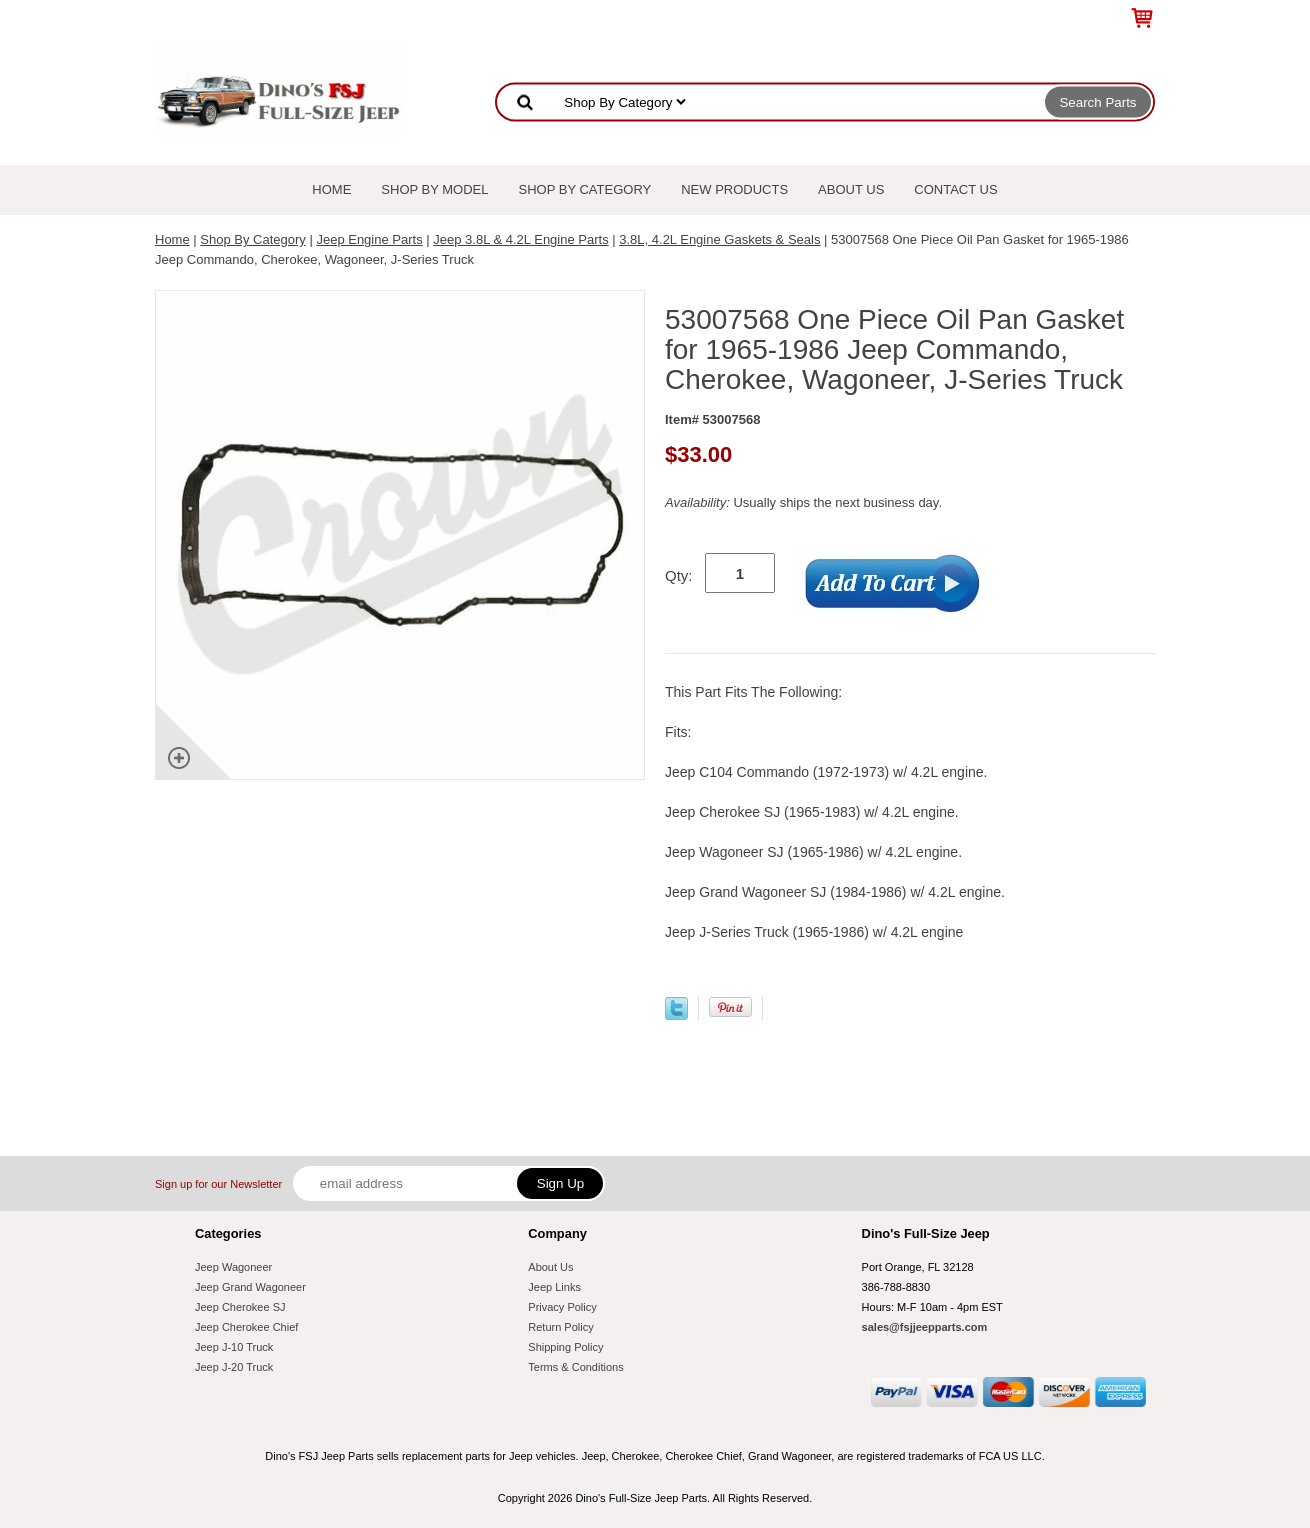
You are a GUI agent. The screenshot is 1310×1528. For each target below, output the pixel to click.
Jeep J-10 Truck (234, 1347)
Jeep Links (554, 1287)
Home (331, 189)
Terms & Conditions (575, 1367)
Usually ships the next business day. (803, 502)
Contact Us (955, 189)
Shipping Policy (565, 1347)
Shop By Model (434, 189)
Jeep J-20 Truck (234, 1367)
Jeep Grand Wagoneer (250, 1287)
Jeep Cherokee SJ (240, 1307)
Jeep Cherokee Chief (246, 1327)
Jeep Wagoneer (233, 1267)
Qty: (679, 575)
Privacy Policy (562, 1307)
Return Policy (560, 1327)
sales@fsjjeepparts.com (925, 1327)
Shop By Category (585, 189)
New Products (734, 189)
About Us (851, 189)
